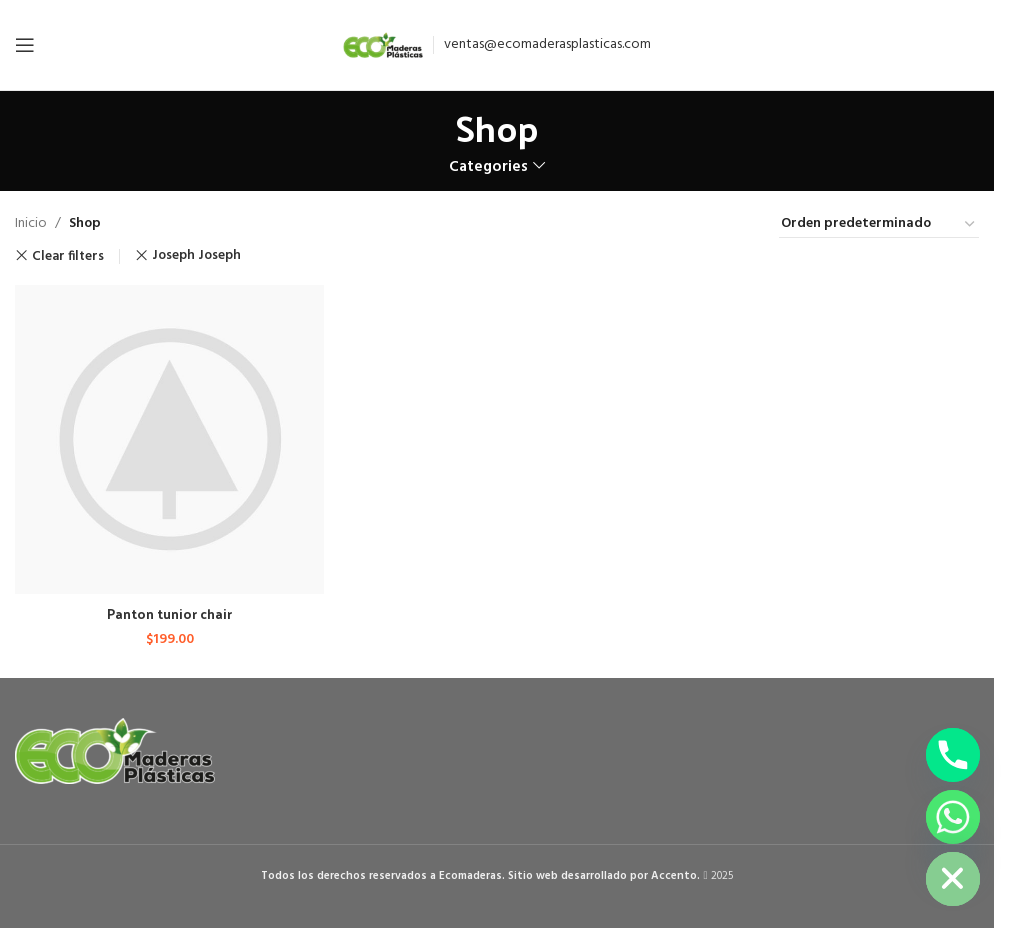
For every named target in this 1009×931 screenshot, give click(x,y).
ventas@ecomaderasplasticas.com (547, 44)
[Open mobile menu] (25, 45)
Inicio (31, 224)
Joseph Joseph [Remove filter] (196, 255)
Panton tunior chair (169, 611)
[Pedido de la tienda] (879, 225)
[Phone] (953, 755)
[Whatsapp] (953, 817)
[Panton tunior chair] (169, 439)
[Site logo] (383, 45)
